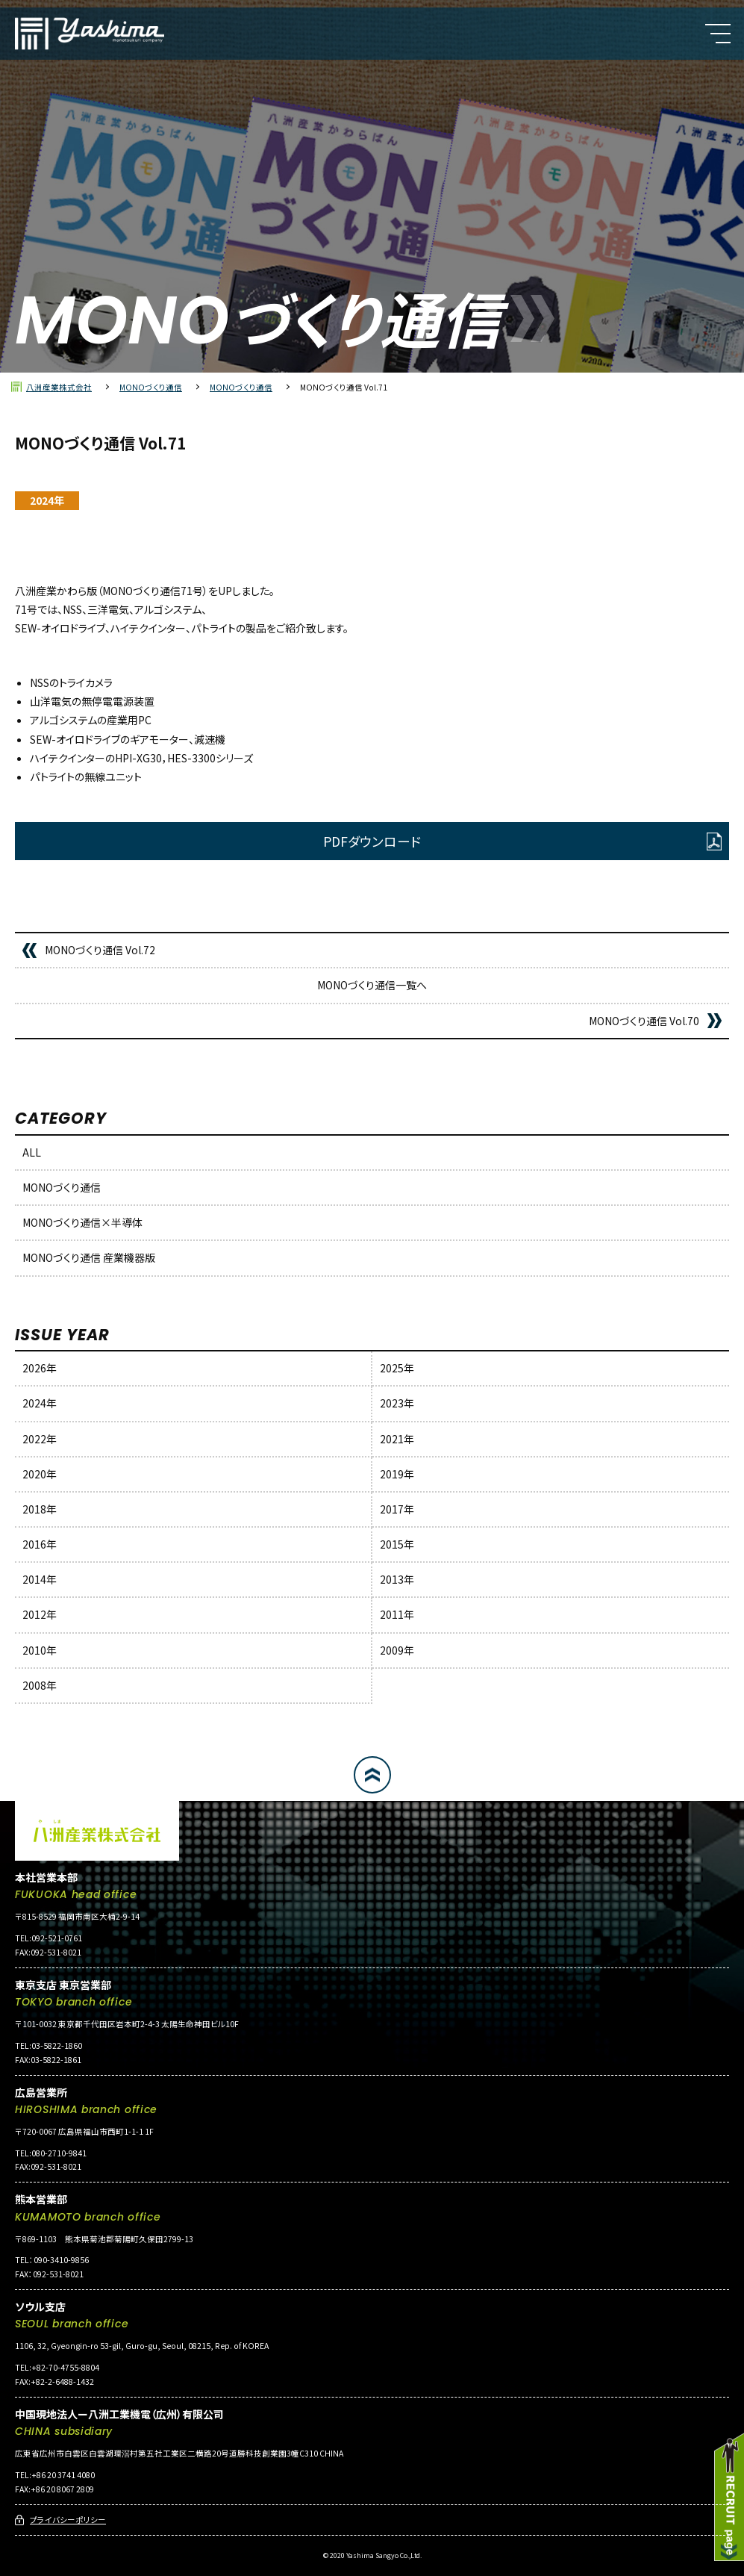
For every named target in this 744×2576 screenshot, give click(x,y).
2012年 (39, 1614)
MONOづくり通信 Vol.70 (644, 1020)
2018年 (39, 1509)
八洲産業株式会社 (59, 387)
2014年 (39, 1579)
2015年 (397, 1544)
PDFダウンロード (372, 841)
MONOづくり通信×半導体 (82, 1222)
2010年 (39, 1650)
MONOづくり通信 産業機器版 (88, 1257)
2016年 (39, 1544)
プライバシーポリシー (68, 2519)
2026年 (39, 1367)
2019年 (397, 1473)
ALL (31, 1152)
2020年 (39, 1473)
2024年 (39, 1403)
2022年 (39, 1438)
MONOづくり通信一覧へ (372, 984)
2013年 (397, 1579)
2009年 (397, 1650)
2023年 (397, 1403)
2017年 (397, 1509)
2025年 (397, 1367)
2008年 (39, 1685)
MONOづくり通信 (150, 387)
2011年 (397, 1614)
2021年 (397, 1438)
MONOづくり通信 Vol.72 (100, 949)
